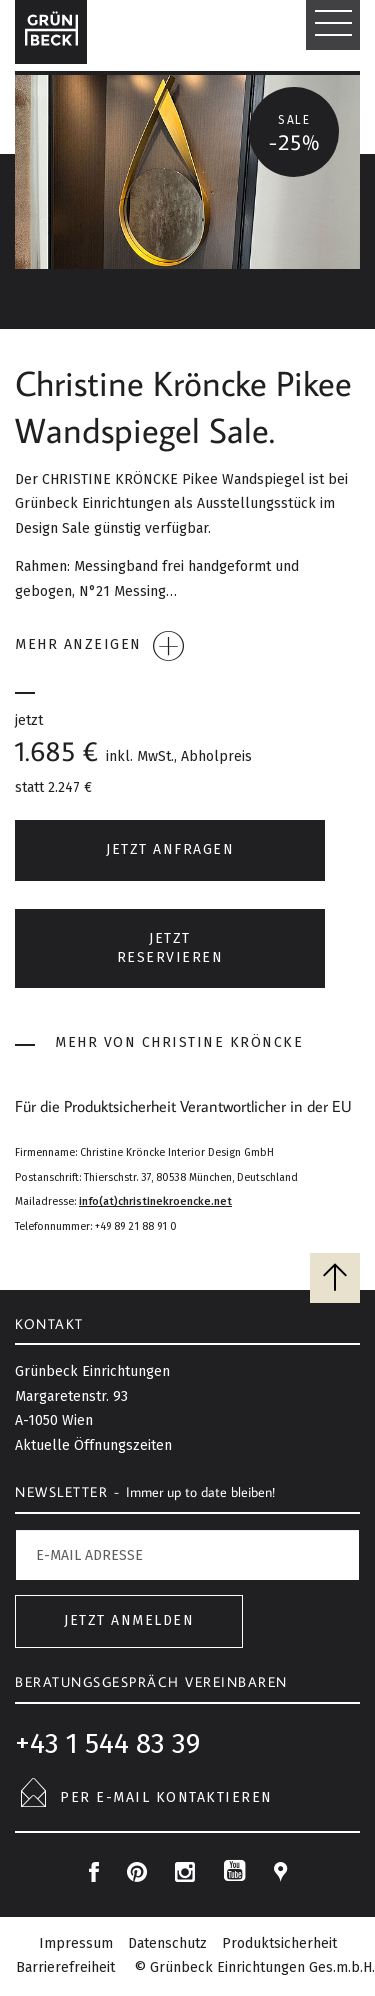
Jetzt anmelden (129, 1620)
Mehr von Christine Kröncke (159, 1043)
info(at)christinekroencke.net (155, 1201)
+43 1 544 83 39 (107, 1743)
